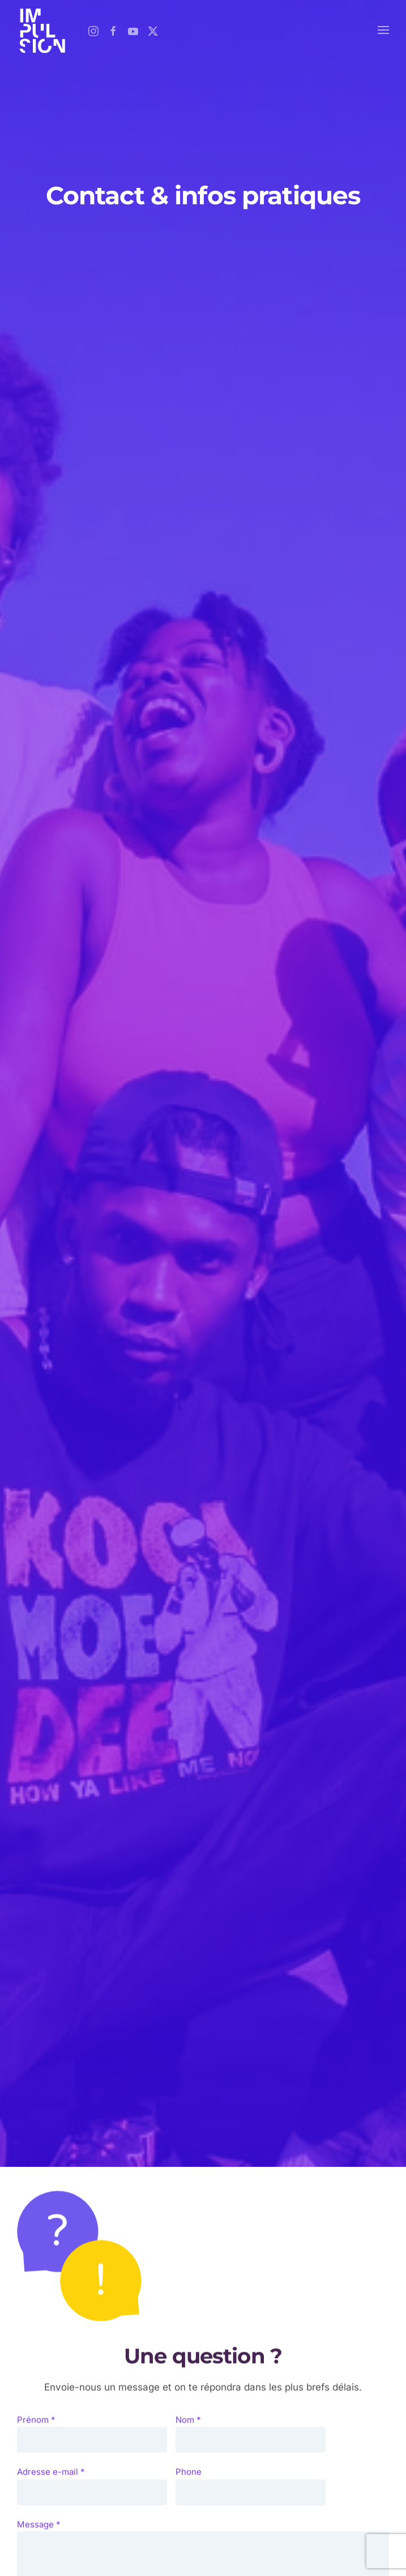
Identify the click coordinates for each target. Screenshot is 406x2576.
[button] (383, 30)
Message (39, 2531)
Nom (188, 2427)
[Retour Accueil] (42, 30)
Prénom (36, 2427)
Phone (189, 2479)
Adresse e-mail (51, 2479)
